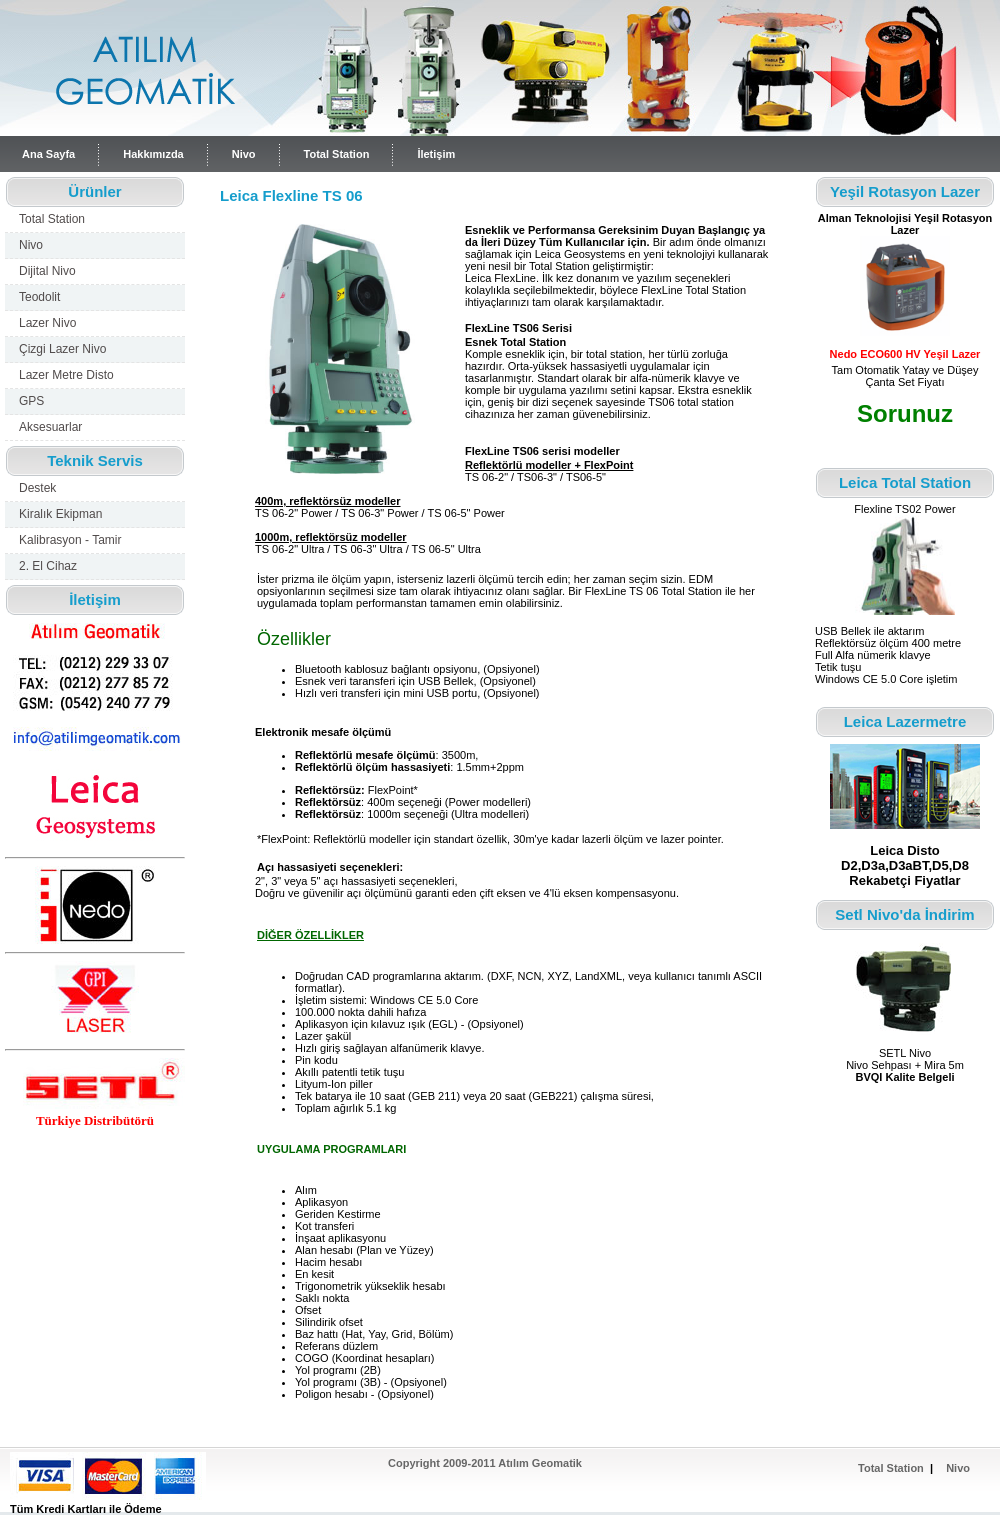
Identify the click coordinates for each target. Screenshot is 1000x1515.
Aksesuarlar (50, 427)
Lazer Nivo (47, 323)
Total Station (337, 154)
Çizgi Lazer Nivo (62, 349)
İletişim (436, 154)
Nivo (244, 154)
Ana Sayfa (48, 154)
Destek (37, 488)
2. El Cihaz (48, 566)
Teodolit (39, 297)
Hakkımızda (153, 154)
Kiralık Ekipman (60, 514)
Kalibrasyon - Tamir (70, 540)
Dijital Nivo (47, 271)
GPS (31, 401)
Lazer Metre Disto (66, 375)
